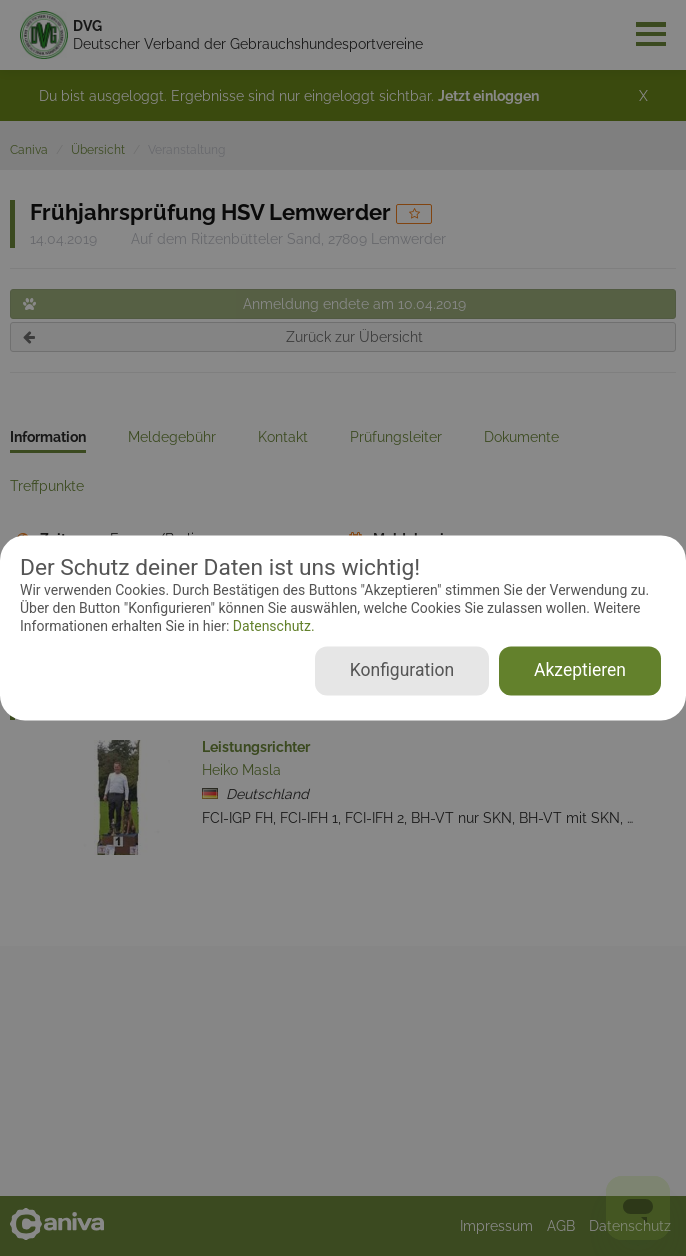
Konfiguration (402, 671)
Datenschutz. (271, 626)
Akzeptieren (580, 671)
